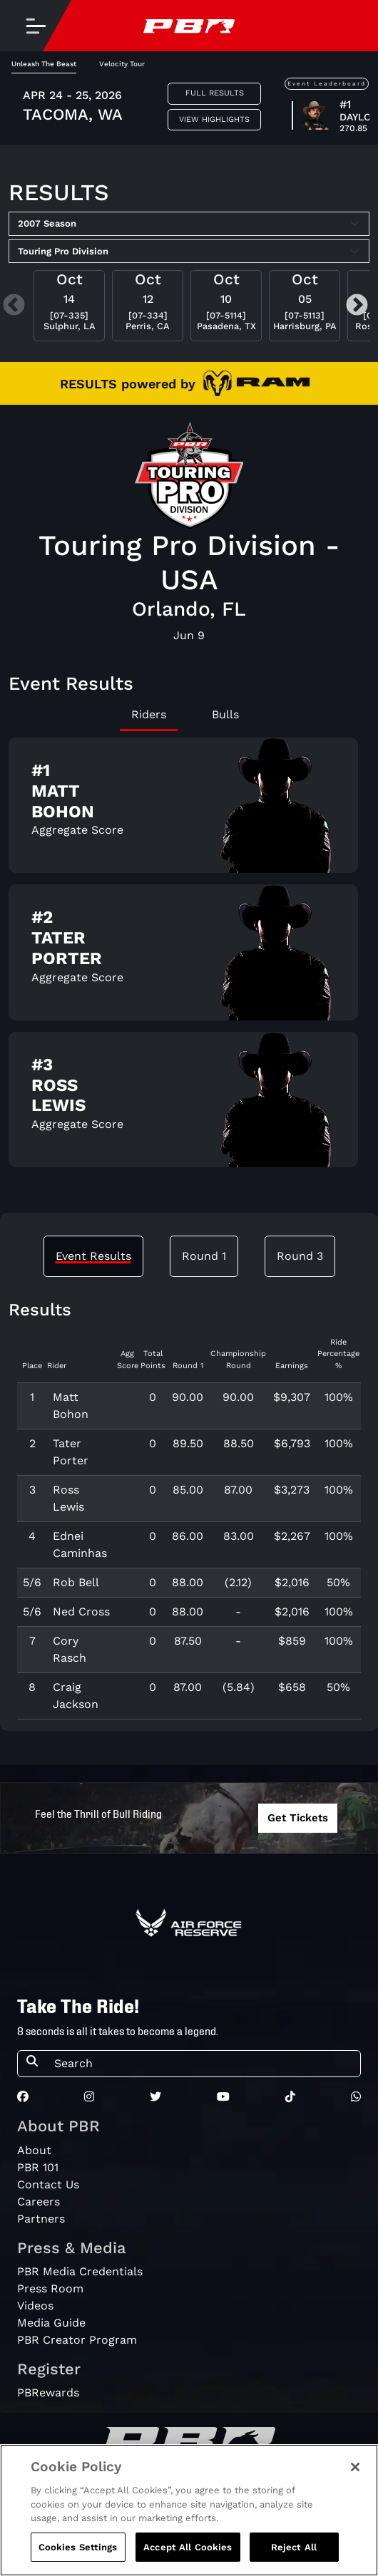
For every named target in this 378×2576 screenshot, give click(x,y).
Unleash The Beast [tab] (43, 64)
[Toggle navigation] (35, 25)
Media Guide (51, 2322)
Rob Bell (76, 1582)
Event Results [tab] (93, 1256)
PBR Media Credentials (80, 2271)
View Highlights (214, 119)
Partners (41, 2218)
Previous (13, 306)
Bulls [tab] (225, 714)
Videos (35, 2305)
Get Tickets (297, 1817)
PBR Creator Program (77, 2340)
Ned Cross (81, 1611)
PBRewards (48, 2392)
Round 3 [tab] (300, 1256)
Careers (38, 2201)
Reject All (294, 2558)
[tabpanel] (189, 958)
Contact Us (48, 2184)
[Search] (203, 2063)
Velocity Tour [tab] (122, 64)
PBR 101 (37, 2167)
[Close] (355, 2479)
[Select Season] (189, 224)
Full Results (214, 93)
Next (356, 306)
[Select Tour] (189, 251)
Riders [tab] (148, 714)
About (34, 2150)
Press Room (50, 2288)
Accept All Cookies (187, 2558)
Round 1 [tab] (204, 1256)
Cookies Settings (78, 2558)
